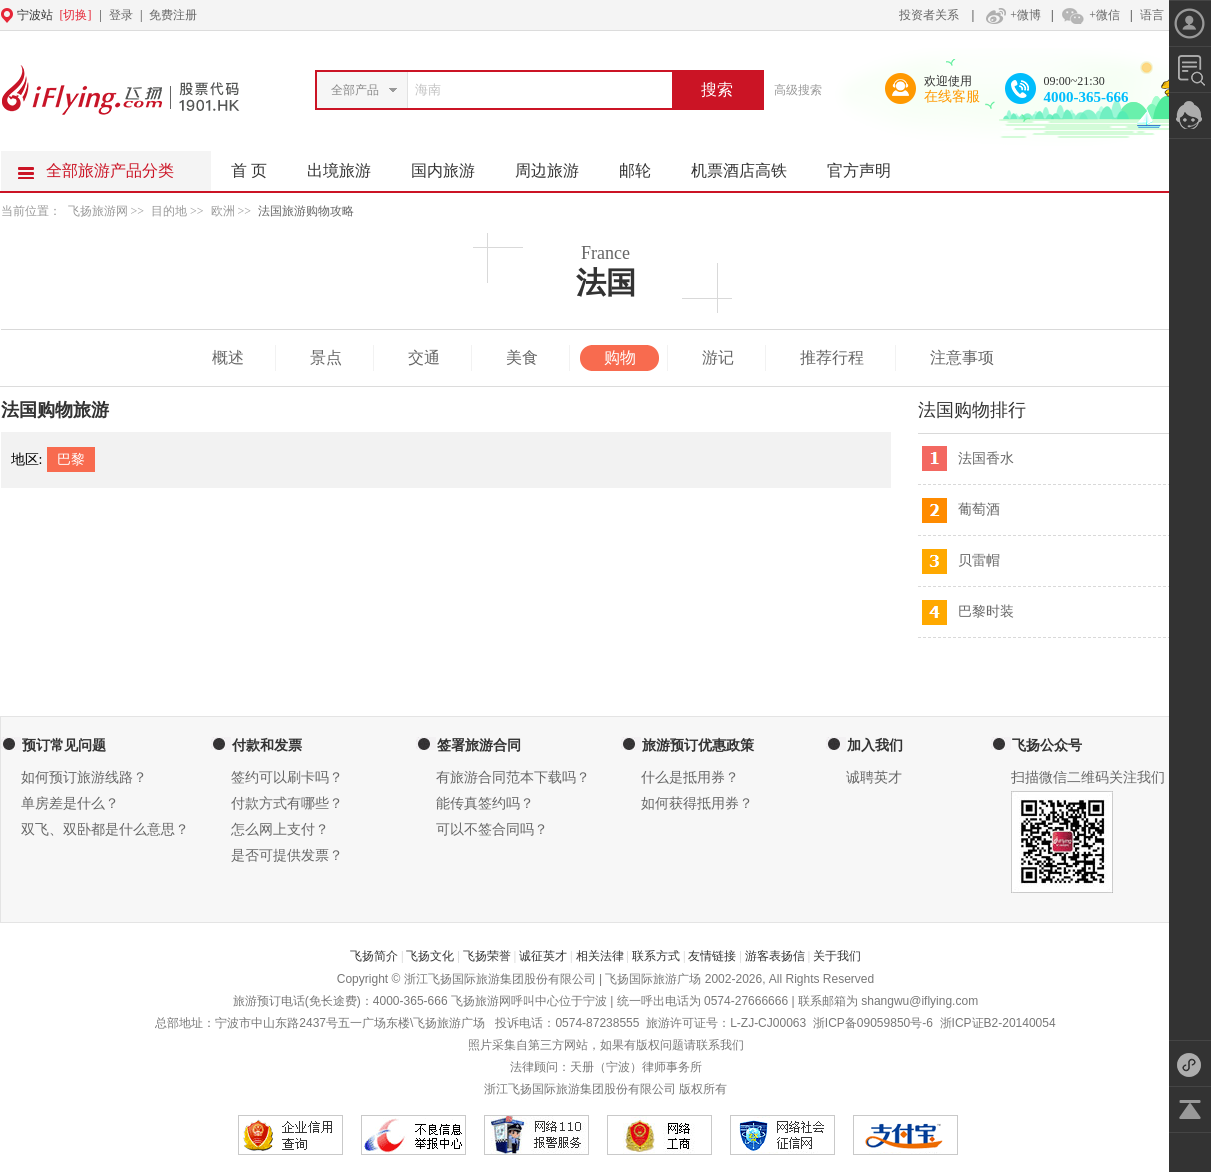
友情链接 (712, 956)
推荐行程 (832, 357)
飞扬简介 (374, 956)
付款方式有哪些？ (287, 803)
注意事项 (962, 357)
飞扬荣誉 (487, 956)
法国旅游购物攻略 (306, 211)
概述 (228, 357)
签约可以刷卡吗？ (287, 777)
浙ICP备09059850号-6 (873, 1023)
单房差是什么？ (70, 803)
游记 (718, 357)
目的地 (170, 211)
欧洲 (223, 211)
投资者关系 (929, 15)
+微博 (1011, 15)
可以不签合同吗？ (492, 829)
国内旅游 (453, 165)
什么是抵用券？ (690, 777)
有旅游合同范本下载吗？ (513, 777)
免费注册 (173, 15)
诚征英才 (543, 956)
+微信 (1090, 15)
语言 (1152, 15)
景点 (326, 357)
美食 (522, 357)
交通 (424, 357)
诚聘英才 (874, 777)
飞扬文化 (430, 956)
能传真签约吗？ (485, 803)
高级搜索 (798, 90)
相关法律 (600, 956)
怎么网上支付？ (280, 829)
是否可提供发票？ (287, 855)
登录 (121, 15)
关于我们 (837, 956)
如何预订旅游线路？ (84, 777)
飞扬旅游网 (98, 211)
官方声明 (869, 165)
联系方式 (656, 956)
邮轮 (645, 165)
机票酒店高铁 (749, 165)
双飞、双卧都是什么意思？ (105, 829)
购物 (620, 357)
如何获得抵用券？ (697, 803)
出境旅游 (349, 165)
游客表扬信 (775, 956)
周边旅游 (557, 165)
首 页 (249, 170)
